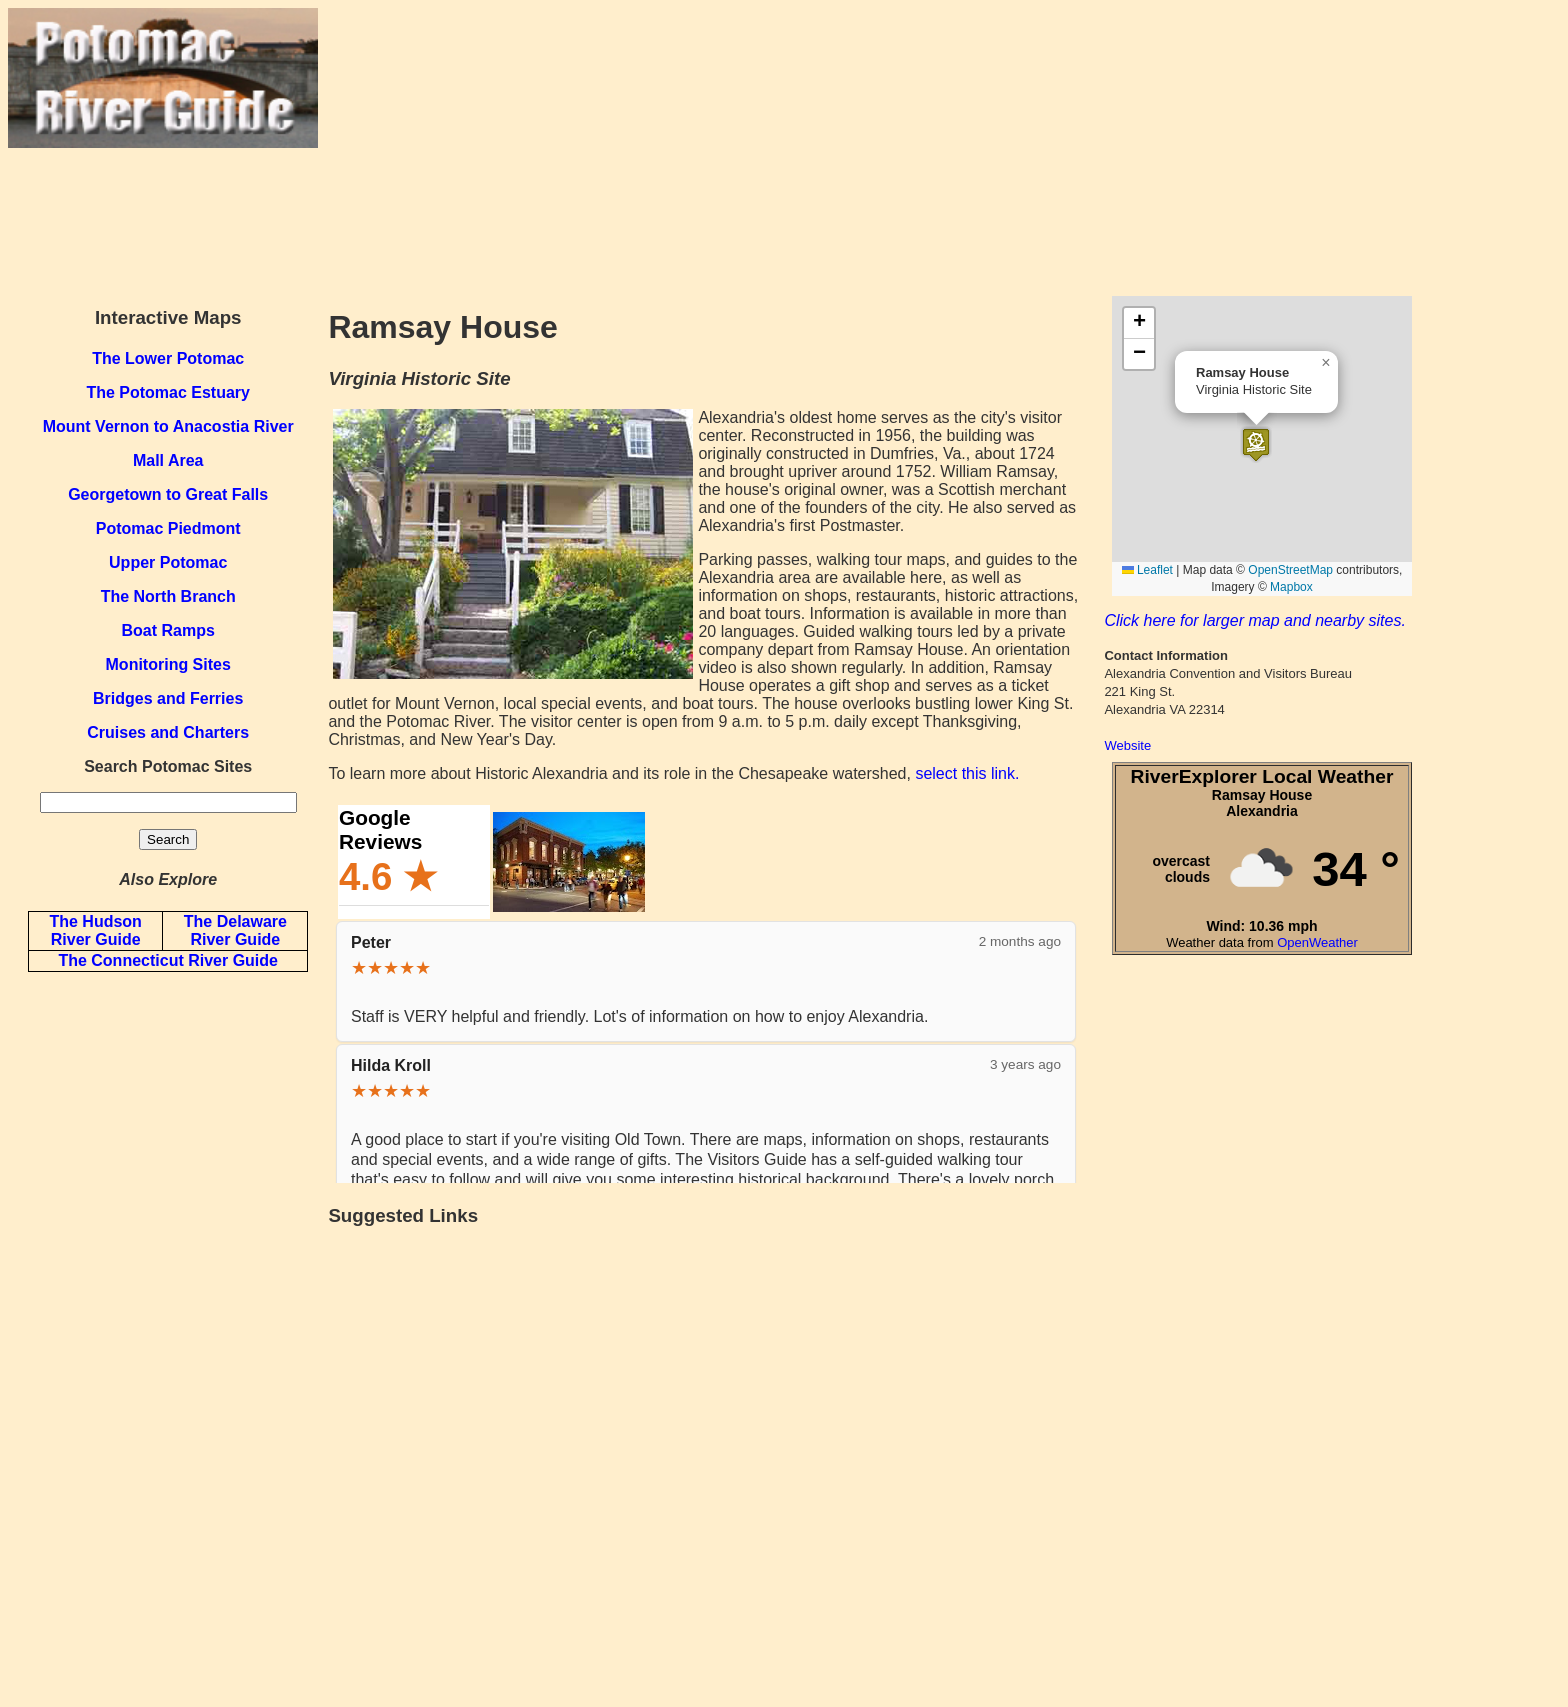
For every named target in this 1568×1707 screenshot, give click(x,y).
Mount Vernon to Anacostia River (168, 426)
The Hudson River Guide (95, 930)
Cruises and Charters (168, 732)
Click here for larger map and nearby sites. (1254, 620)
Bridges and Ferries (168, 698)
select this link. (967, 773)
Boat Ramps (168, 630)
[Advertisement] (939, 148)
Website (1127, 745)
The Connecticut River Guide (168, 960)
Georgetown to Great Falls (168, 494)
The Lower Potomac (168, 358)
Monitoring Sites (168, 664)
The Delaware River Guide (235, 930)
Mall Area (168, 460)
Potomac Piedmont (168, 528)
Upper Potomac (168, 562)
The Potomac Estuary (168, 392)
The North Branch (168, 596)
